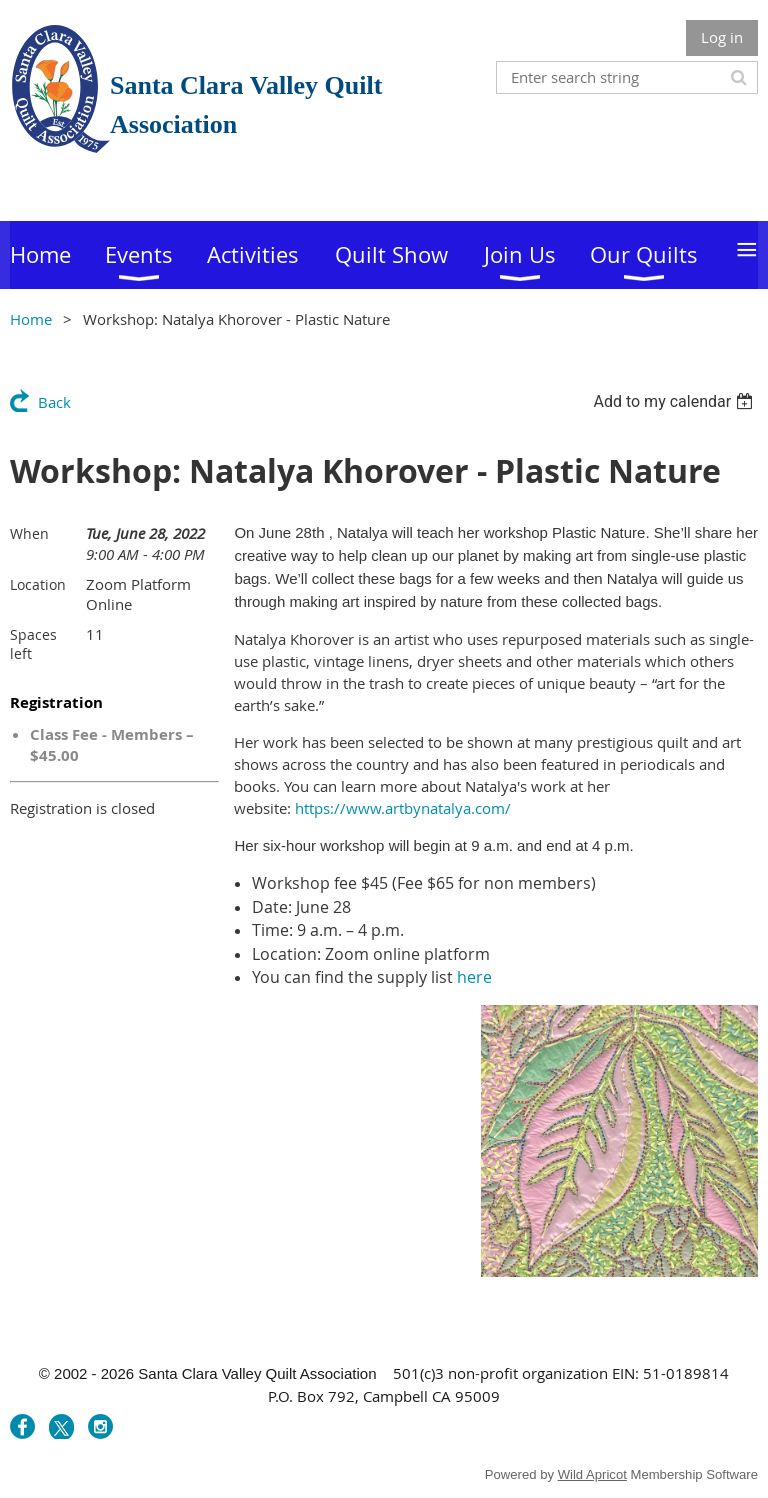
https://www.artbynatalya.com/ (403, 808)
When (29, 533)
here (474, 977)
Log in (722, 37)
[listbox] (675, 401)
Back (54, 402)
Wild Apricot (592, 1474)
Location (38, 584)
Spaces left (33, 644)
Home (31, 319)
